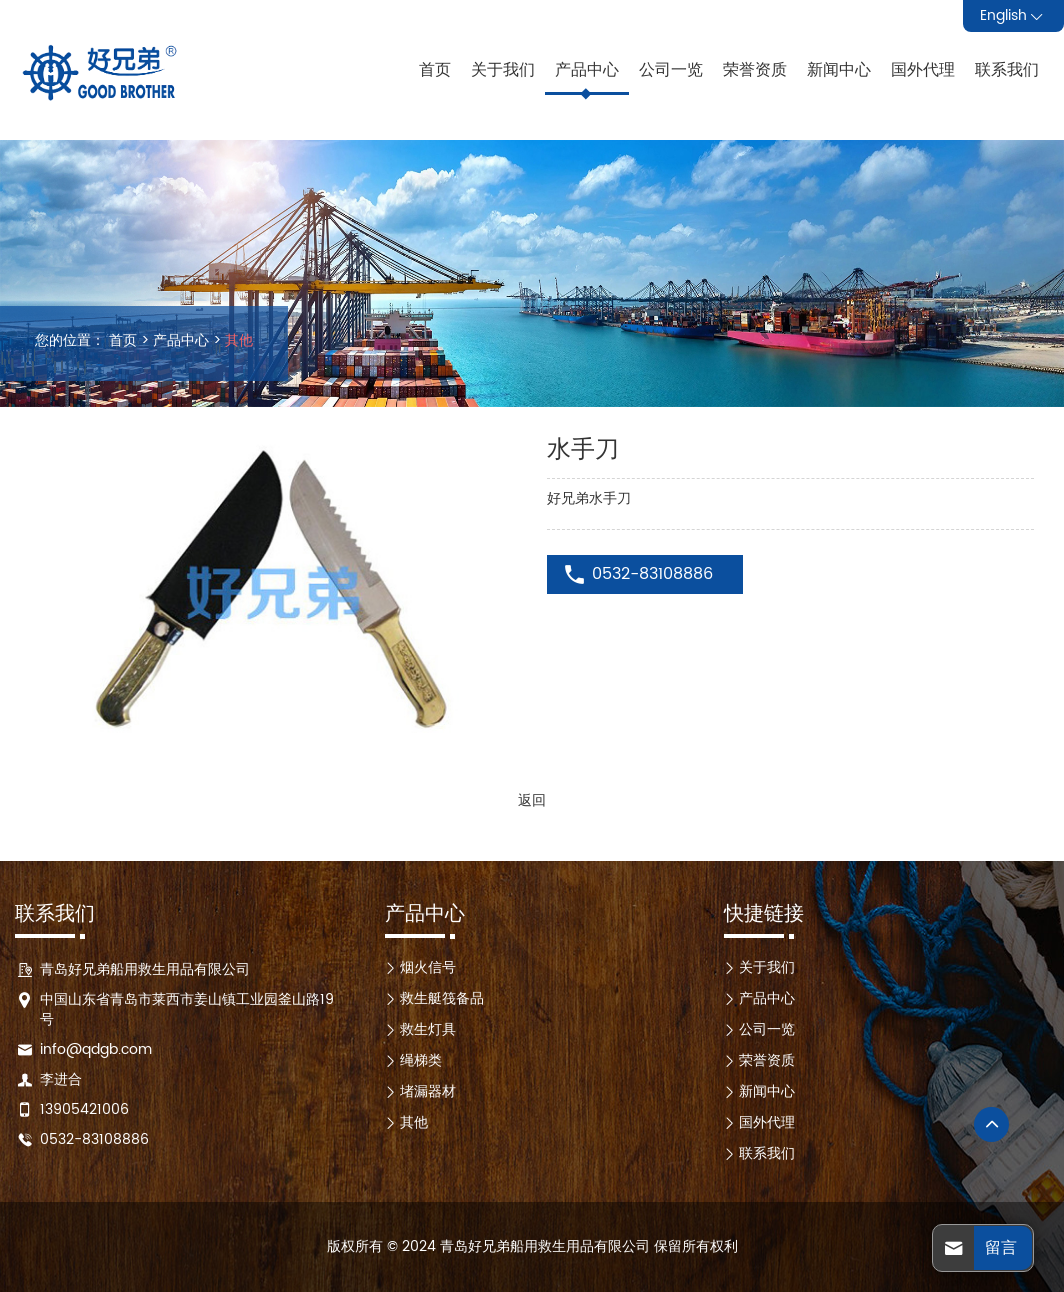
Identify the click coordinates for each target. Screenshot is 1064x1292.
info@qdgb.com (96, 1049)
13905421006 (84, 1109)
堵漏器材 (428, 1091)
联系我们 (1007, 70)
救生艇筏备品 (442, 998)
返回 (532, 800)
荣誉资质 (755, 70)
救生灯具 (428, 1029)
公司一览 (671, 70)
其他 (239, 340)
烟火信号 (428, 967)
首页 (435, 70)
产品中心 (587, 70)
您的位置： (70, 341)
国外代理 (923, 70)
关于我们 (503, 70)
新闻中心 (839, 70)
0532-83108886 (652, 574)
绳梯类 (421, 1060)
